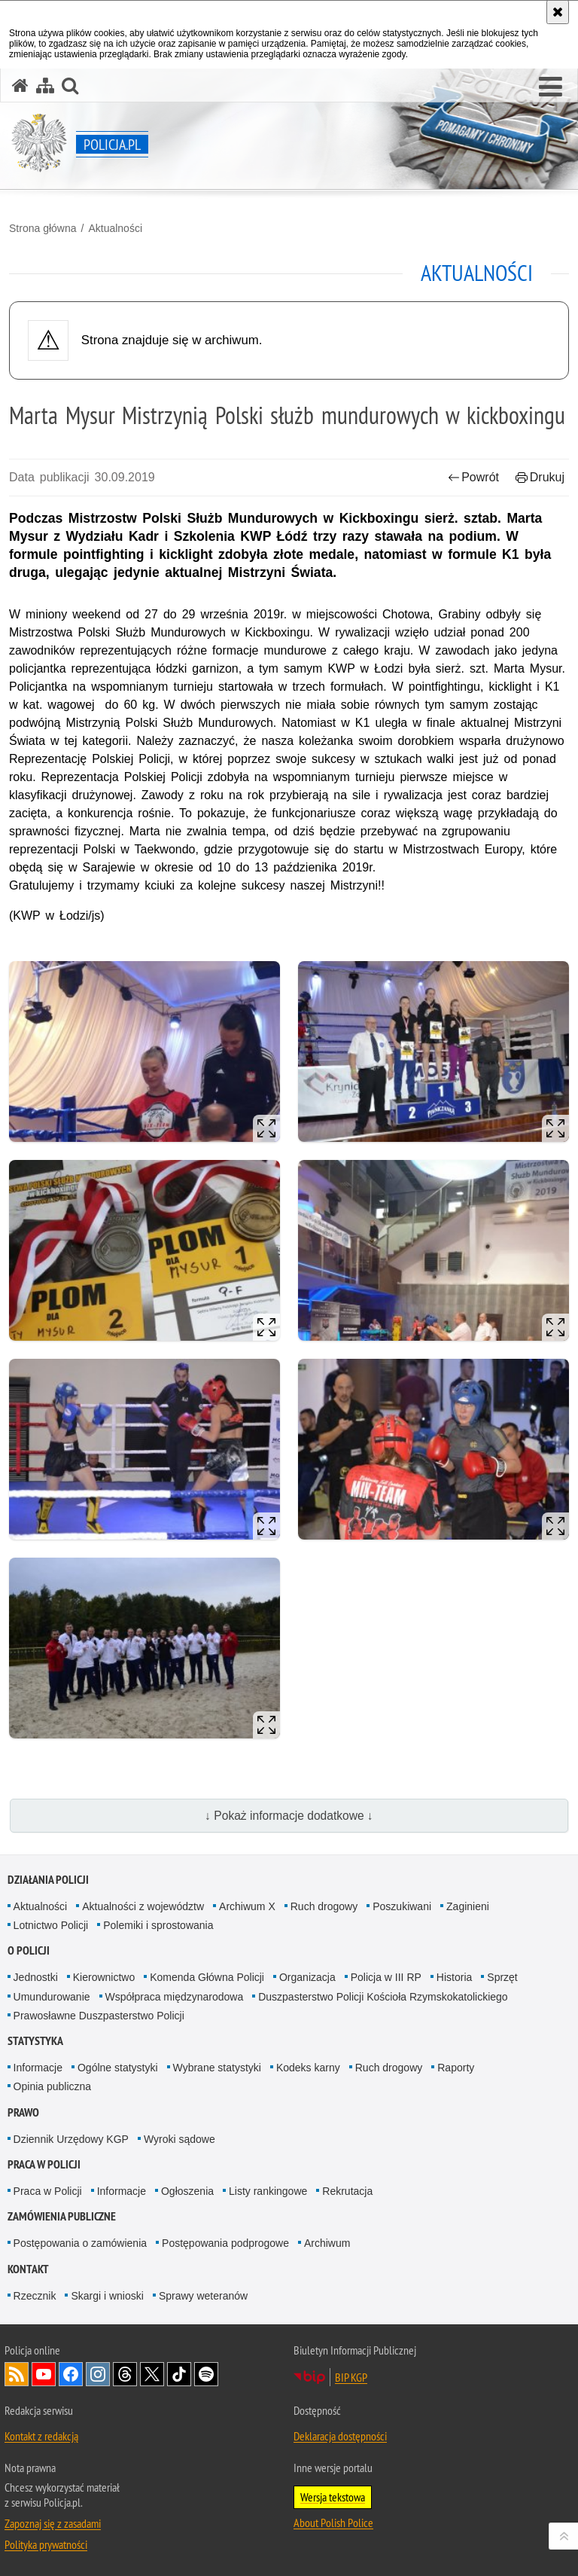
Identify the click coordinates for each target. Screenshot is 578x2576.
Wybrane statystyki (217, 2068)
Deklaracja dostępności (340, 2435)
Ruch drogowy (324, 1906)
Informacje (38, 2068)
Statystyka (35, 2041)
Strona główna (43, 228)
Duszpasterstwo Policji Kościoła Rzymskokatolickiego (382, 1997)
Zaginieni (467, 1906)
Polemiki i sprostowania (158, 1925)
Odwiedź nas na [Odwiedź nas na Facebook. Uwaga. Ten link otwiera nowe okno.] (71, 2374)
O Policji (29, 1950)
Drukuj (540, 477)
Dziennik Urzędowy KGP (71, 2139)
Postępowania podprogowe (225, 2243)
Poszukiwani (402, 1906)
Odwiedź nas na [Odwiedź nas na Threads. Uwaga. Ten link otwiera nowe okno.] (125, 2374)
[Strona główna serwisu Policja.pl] (20, 85)
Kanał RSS (17, 2374)
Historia (454, 1977)
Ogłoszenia (187, 2191)
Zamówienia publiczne (62, 2216)
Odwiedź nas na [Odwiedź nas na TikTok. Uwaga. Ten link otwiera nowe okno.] (179, 2374)
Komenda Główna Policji (207, 1977)
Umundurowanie (52, 1997)
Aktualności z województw (143, 1906)
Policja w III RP (386, 1977)
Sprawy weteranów (203, 2296)
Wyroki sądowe (179, 2139)
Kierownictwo (104, 1977)
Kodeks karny (308, 2068)
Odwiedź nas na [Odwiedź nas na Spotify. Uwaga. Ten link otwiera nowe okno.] (206, 2374)
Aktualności (115, 228)
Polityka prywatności (46, 2544)
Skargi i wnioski (107, 2296)
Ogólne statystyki (118, 2068)
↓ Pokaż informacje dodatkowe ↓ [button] (289, 1815)
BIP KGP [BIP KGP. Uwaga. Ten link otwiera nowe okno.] (351, 2377)
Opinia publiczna (53, 2086)
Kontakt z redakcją (41, 2435)
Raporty (455, 2068)
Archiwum (327, 2243)
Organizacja (307, 1977)
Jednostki (36, 1977)
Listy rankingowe (268, 2191)
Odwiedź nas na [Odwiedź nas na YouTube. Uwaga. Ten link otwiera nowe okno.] (44, 2374)
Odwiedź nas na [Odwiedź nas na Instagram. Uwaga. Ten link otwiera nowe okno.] (98, 2374)
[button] (550, 87)
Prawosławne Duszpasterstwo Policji (99, 2016)
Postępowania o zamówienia (80, 2243)
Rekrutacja (347, 2191)
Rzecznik (35, 2296)
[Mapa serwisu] (45, 85)
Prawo (23, 2112)
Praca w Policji (44, 2164)
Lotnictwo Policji (51, 1925)
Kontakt (28, 2269)
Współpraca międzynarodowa (174, 1997)
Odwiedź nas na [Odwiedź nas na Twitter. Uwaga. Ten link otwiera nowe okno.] (152, 2374)
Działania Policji (48, 1880)
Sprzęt (502, 1977)
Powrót (473, 477)
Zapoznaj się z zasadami (53, 2523)
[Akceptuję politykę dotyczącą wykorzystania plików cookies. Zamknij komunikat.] (557, 12)
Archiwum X (247, 1906)
